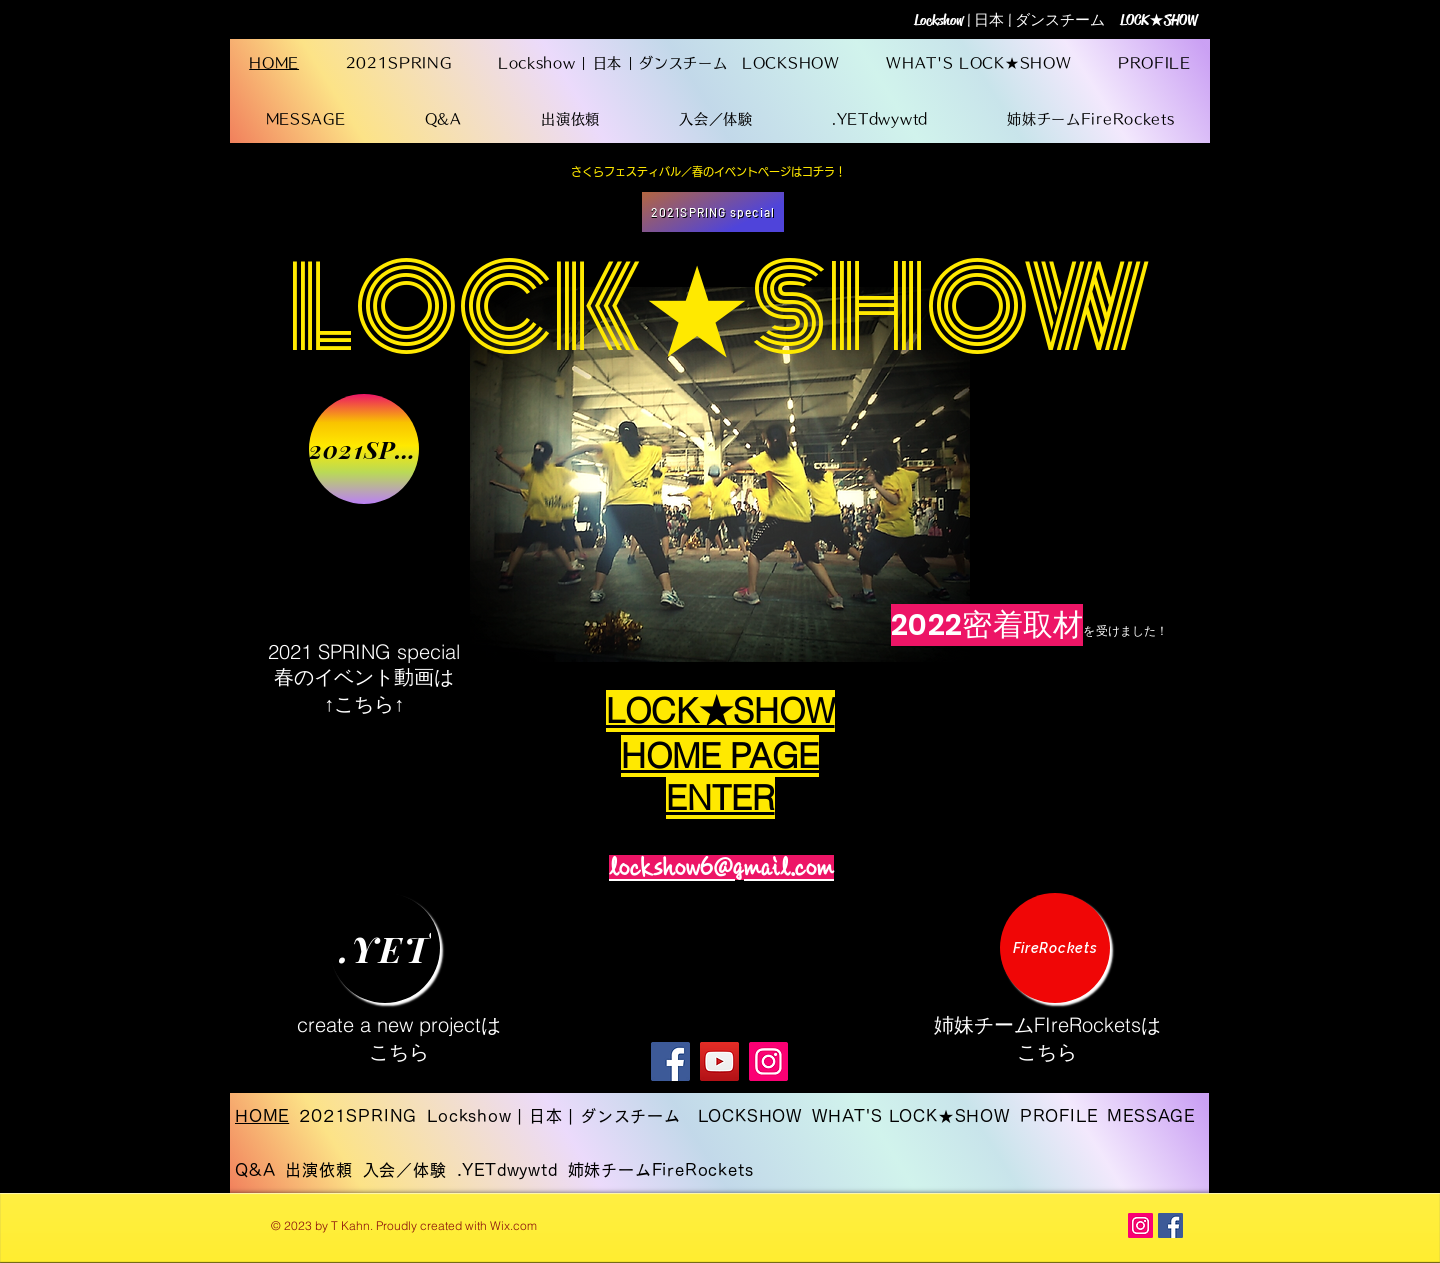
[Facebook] (670, 1061)
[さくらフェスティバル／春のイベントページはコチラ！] (708, 172)
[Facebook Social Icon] (1170, 1225)
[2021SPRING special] (713, 212)
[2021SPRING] (364, 449)
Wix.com (513, 1225)
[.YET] (385, 948)
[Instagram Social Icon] (1140, 1225)
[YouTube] (719, 1061)
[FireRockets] (1055, 948)
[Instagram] (768, 1061)
